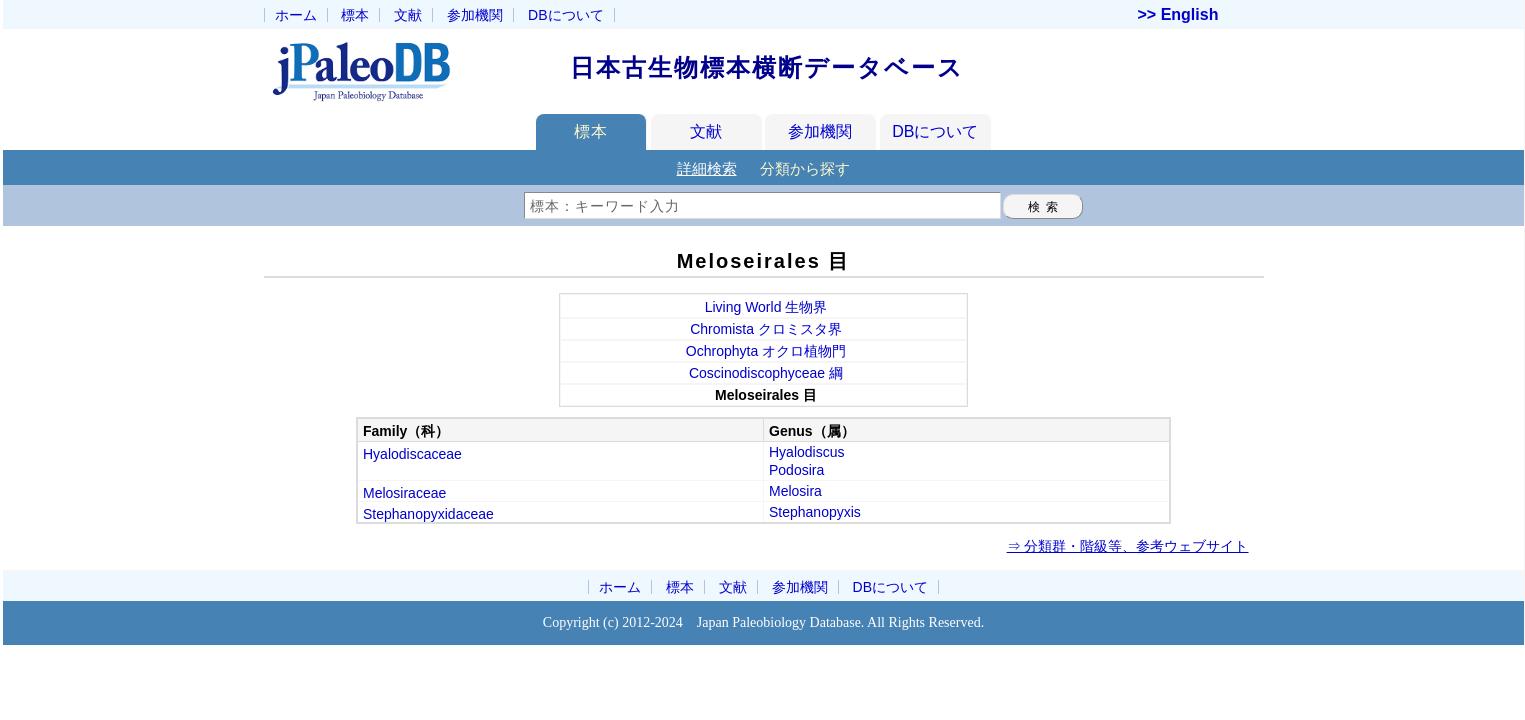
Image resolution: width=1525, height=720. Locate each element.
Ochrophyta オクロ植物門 (766, 351)
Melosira (795, 491)
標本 (355, 15)
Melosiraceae (404, 493)
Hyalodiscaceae (412, 454)
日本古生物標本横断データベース (767, 67)
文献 (408, 15)
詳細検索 (707, 168)
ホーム (296, 15)
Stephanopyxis (815, 512)
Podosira (796, 470)
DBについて (935, 131)
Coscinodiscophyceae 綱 (766, 373)
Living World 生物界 (766, 307)
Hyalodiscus (806, 452)
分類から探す (805, 168)
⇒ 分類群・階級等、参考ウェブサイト (1128, 546)
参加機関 (475, 15)
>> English (1178, 15)
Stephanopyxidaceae (428, 514)
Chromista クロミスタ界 (766, 329)
